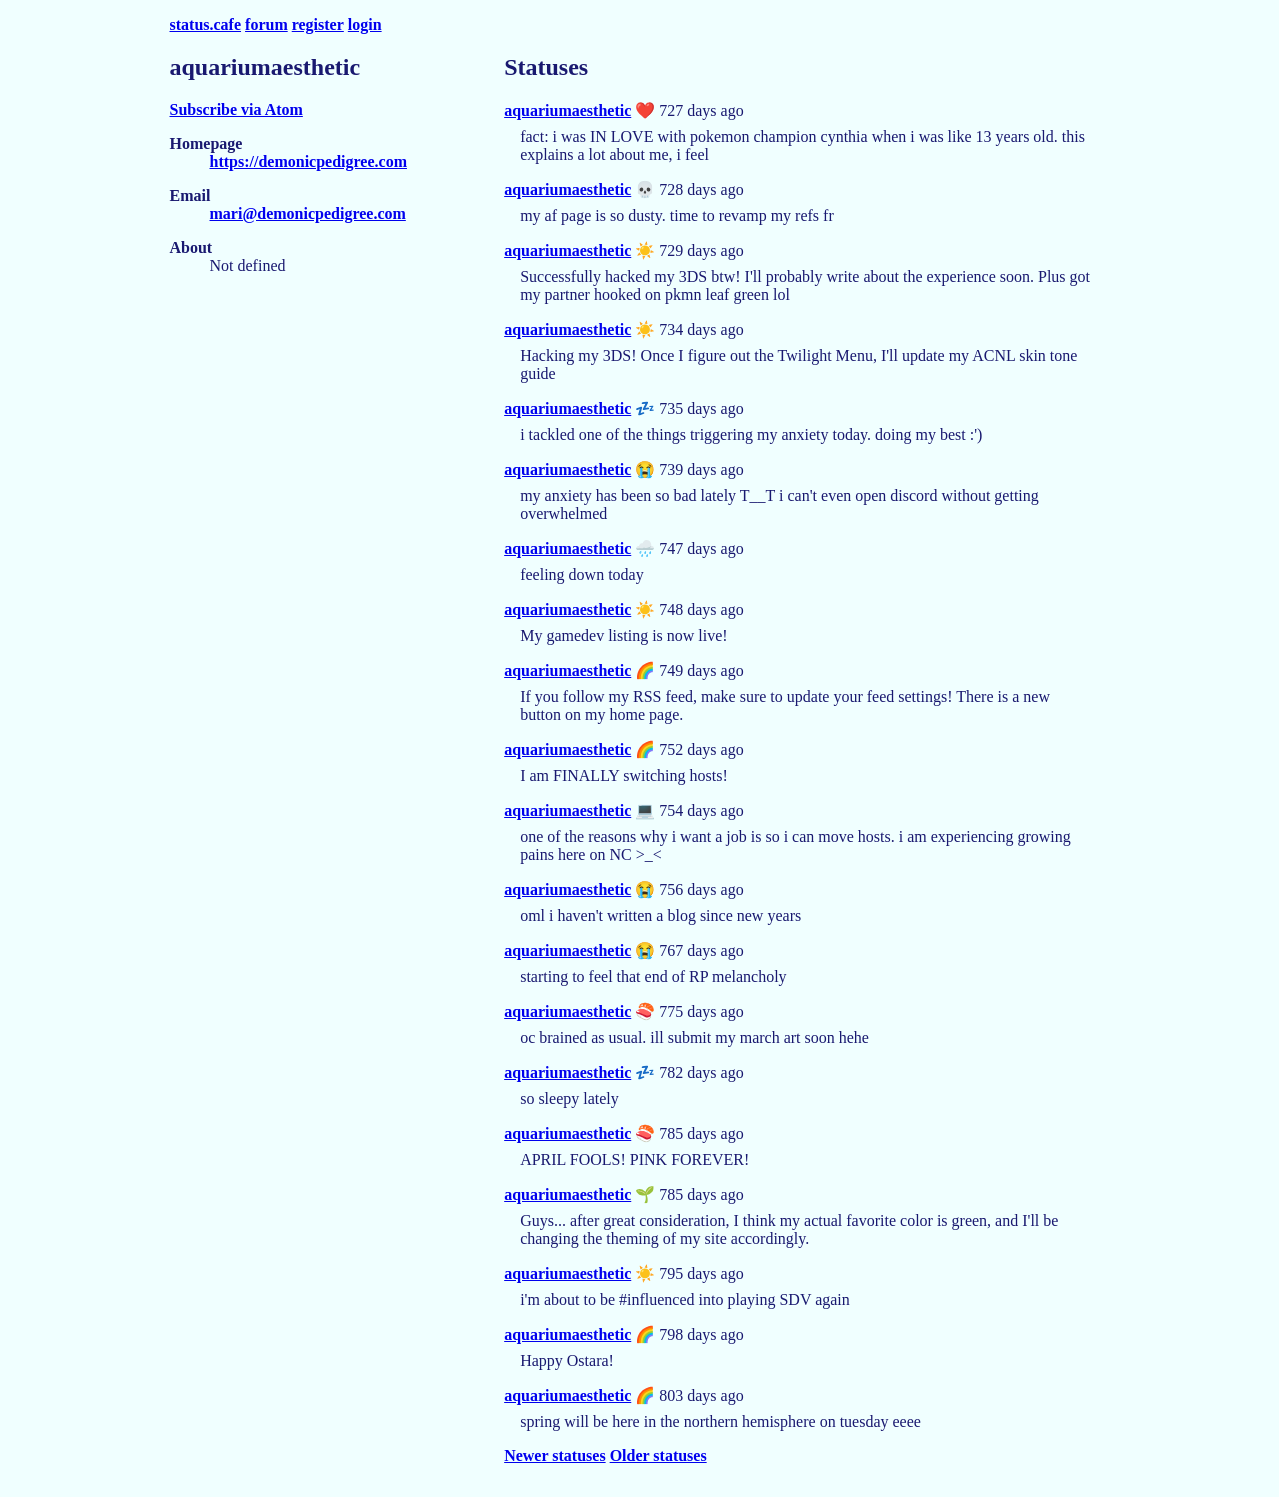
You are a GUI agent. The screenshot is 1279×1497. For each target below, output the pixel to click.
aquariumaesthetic (567, 110)
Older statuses (658, 1455)
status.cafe (206, 24)
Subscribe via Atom (236, 109)
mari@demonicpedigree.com (308, 213)
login (365, 24)
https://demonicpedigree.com (308, 161)
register (318, 24)
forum (266, 24)
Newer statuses (554, 1455)
